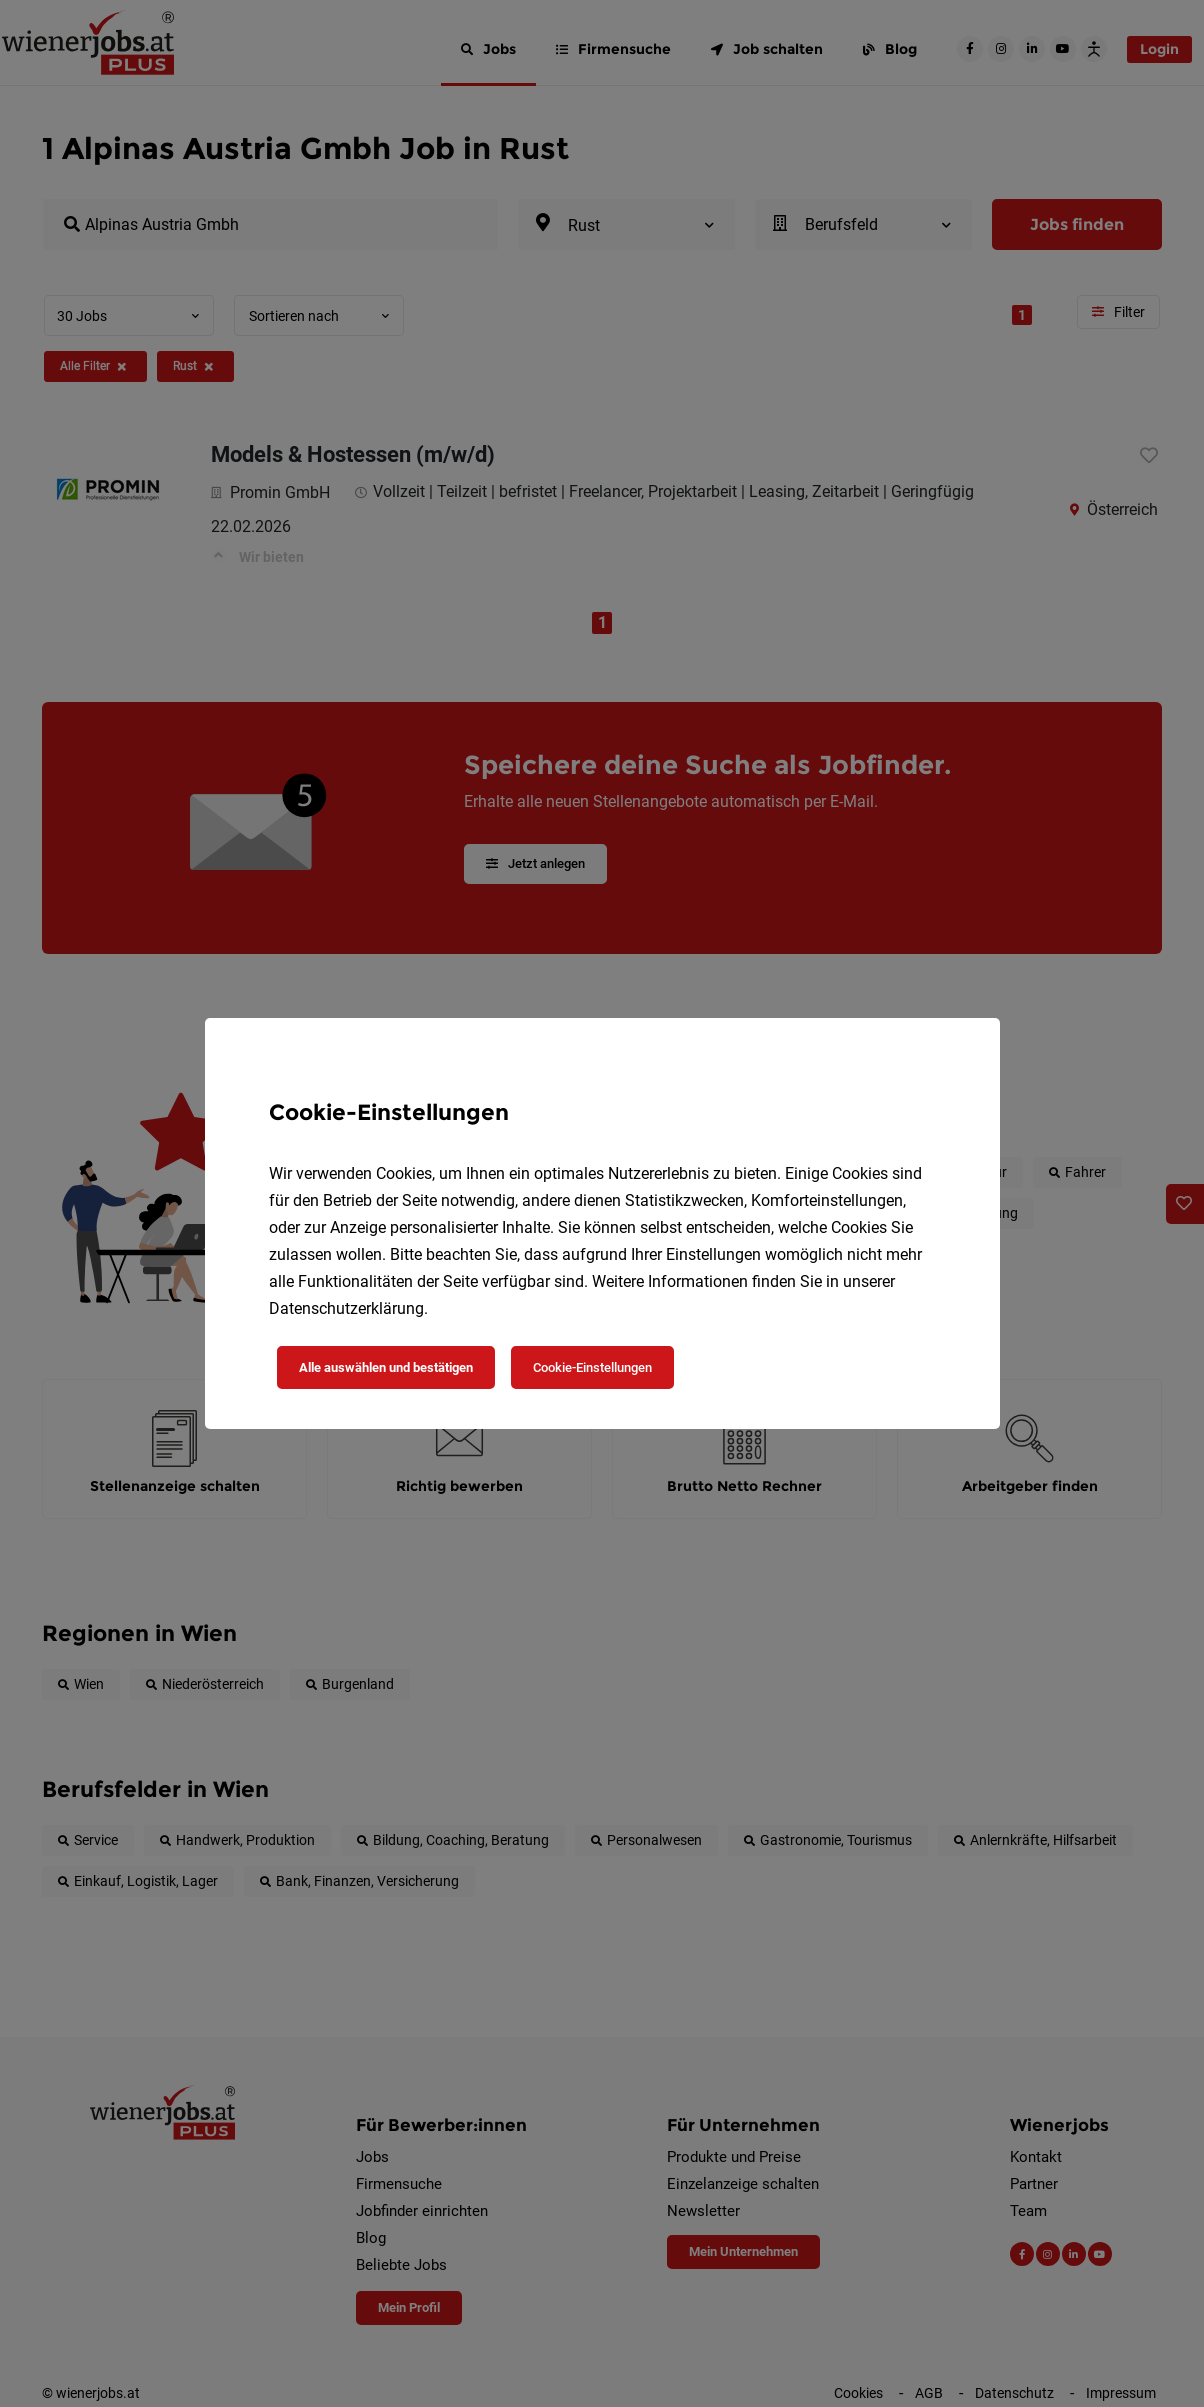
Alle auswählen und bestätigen (386, 1367)
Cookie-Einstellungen (592, 1367)
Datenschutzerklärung (346, 1308)
